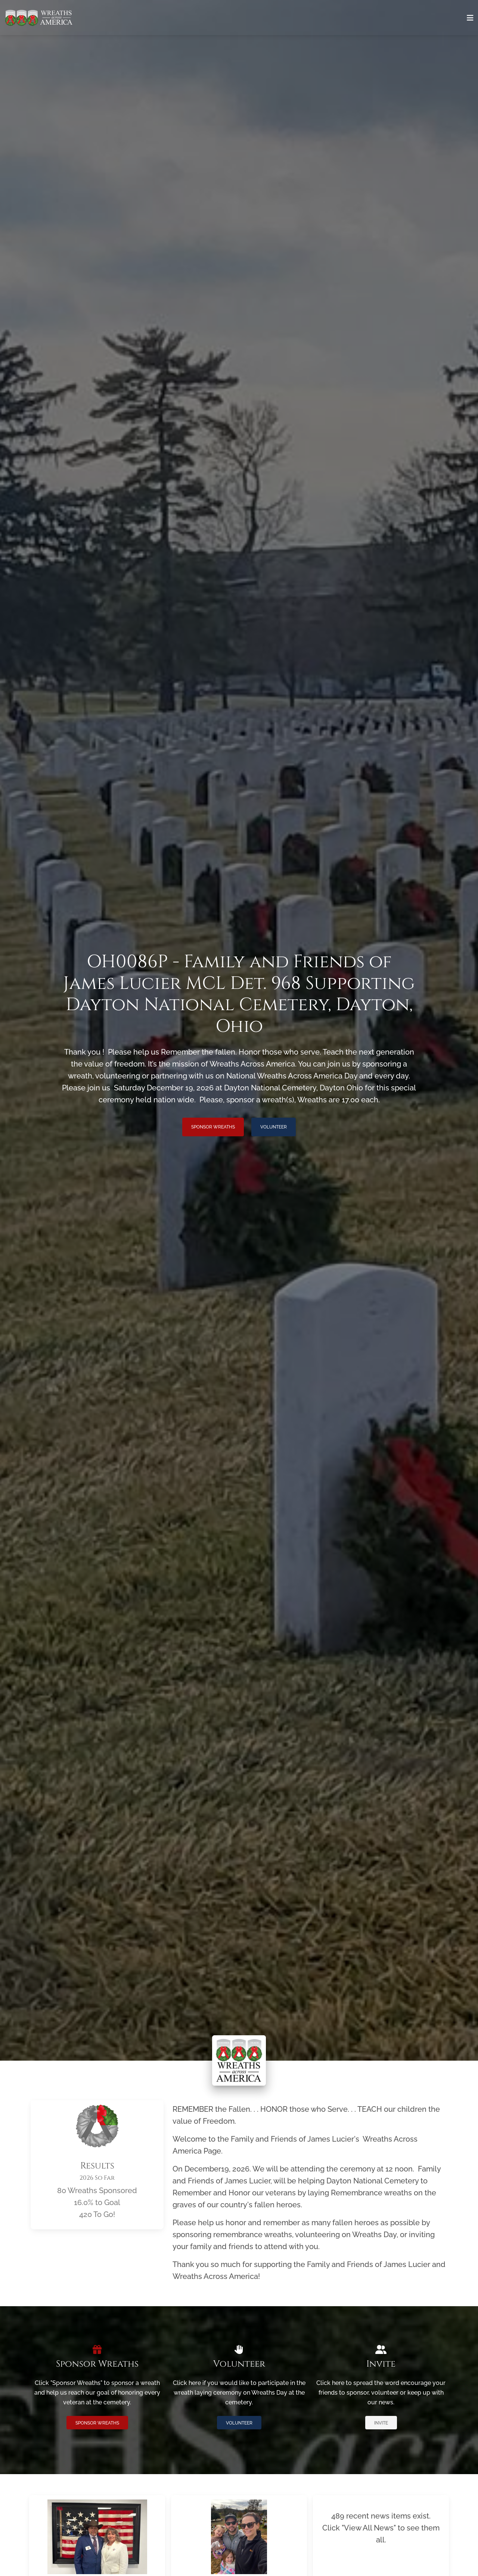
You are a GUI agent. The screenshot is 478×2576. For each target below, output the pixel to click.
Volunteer (273, 1127)
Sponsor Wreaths (213, 1127)
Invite (381, 2423)
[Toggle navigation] (470, 18)
